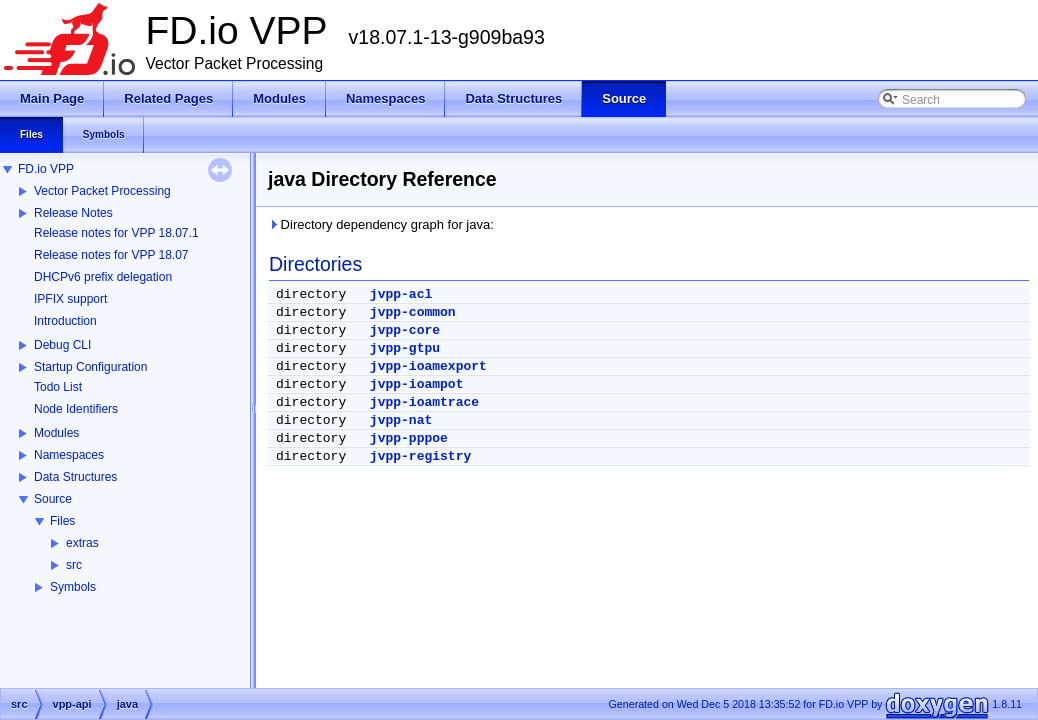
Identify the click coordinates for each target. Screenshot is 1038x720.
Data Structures (75, 477)
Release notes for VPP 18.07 (111, 255)
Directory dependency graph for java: (381, 224)
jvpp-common (413, 312)
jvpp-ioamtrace (424, 402)
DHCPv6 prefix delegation (103, 277)
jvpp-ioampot (417, 384)
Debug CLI (62, 345)
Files (62, 521)
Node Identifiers (76, 409)
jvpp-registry (420, 456)
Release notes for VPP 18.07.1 (116, 233)
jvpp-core (405, 330)
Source (53, 499)
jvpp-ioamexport (428, 366)
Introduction (65, 321)
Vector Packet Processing (102, 191)
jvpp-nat (401, 420)
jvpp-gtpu (405, 348)
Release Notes (73, 213)
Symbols (73, 587)
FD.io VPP (46, 169)
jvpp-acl (401, 294)
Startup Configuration (90, 367)
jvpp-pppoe (409, 438)
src (74, 565)
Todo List (58, 387)
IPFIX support (70, 299)
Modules (56, 433)
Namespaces (69, 455)
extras (82, 543)
